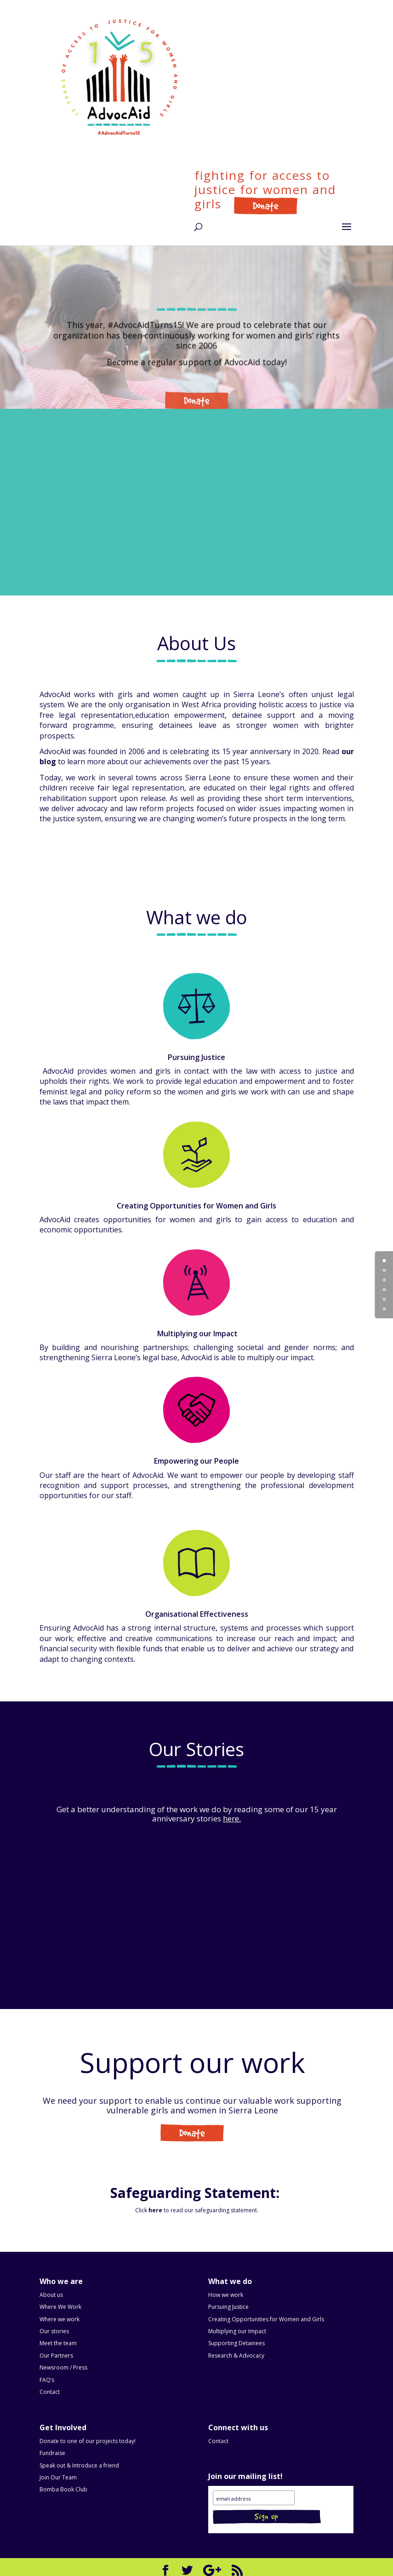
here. (232, 1818)
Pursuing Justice (228, 2307)
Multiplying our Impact (237, 2331)
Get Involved (192, 2135)
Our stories (54, 2331)
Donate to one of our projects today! (88, 2441)
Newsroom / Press (63, 2367)
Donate (257, 204)
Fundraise (52, 2453)
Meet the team (58, 2343)
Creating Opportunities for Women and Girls (266, 2319)
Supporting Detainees (236, 2343)
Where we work (60, 2319)
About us (51, 2295)
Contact (50, 2392)
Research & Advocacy (236, 2355)
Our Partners (56, 2355)
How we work (225, 2295)
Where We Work (60, 2307)
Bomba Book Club (63, 2489)
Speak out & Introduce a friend (79, 2465)
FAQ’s (47, 2380)
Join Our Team (58, 2477)
